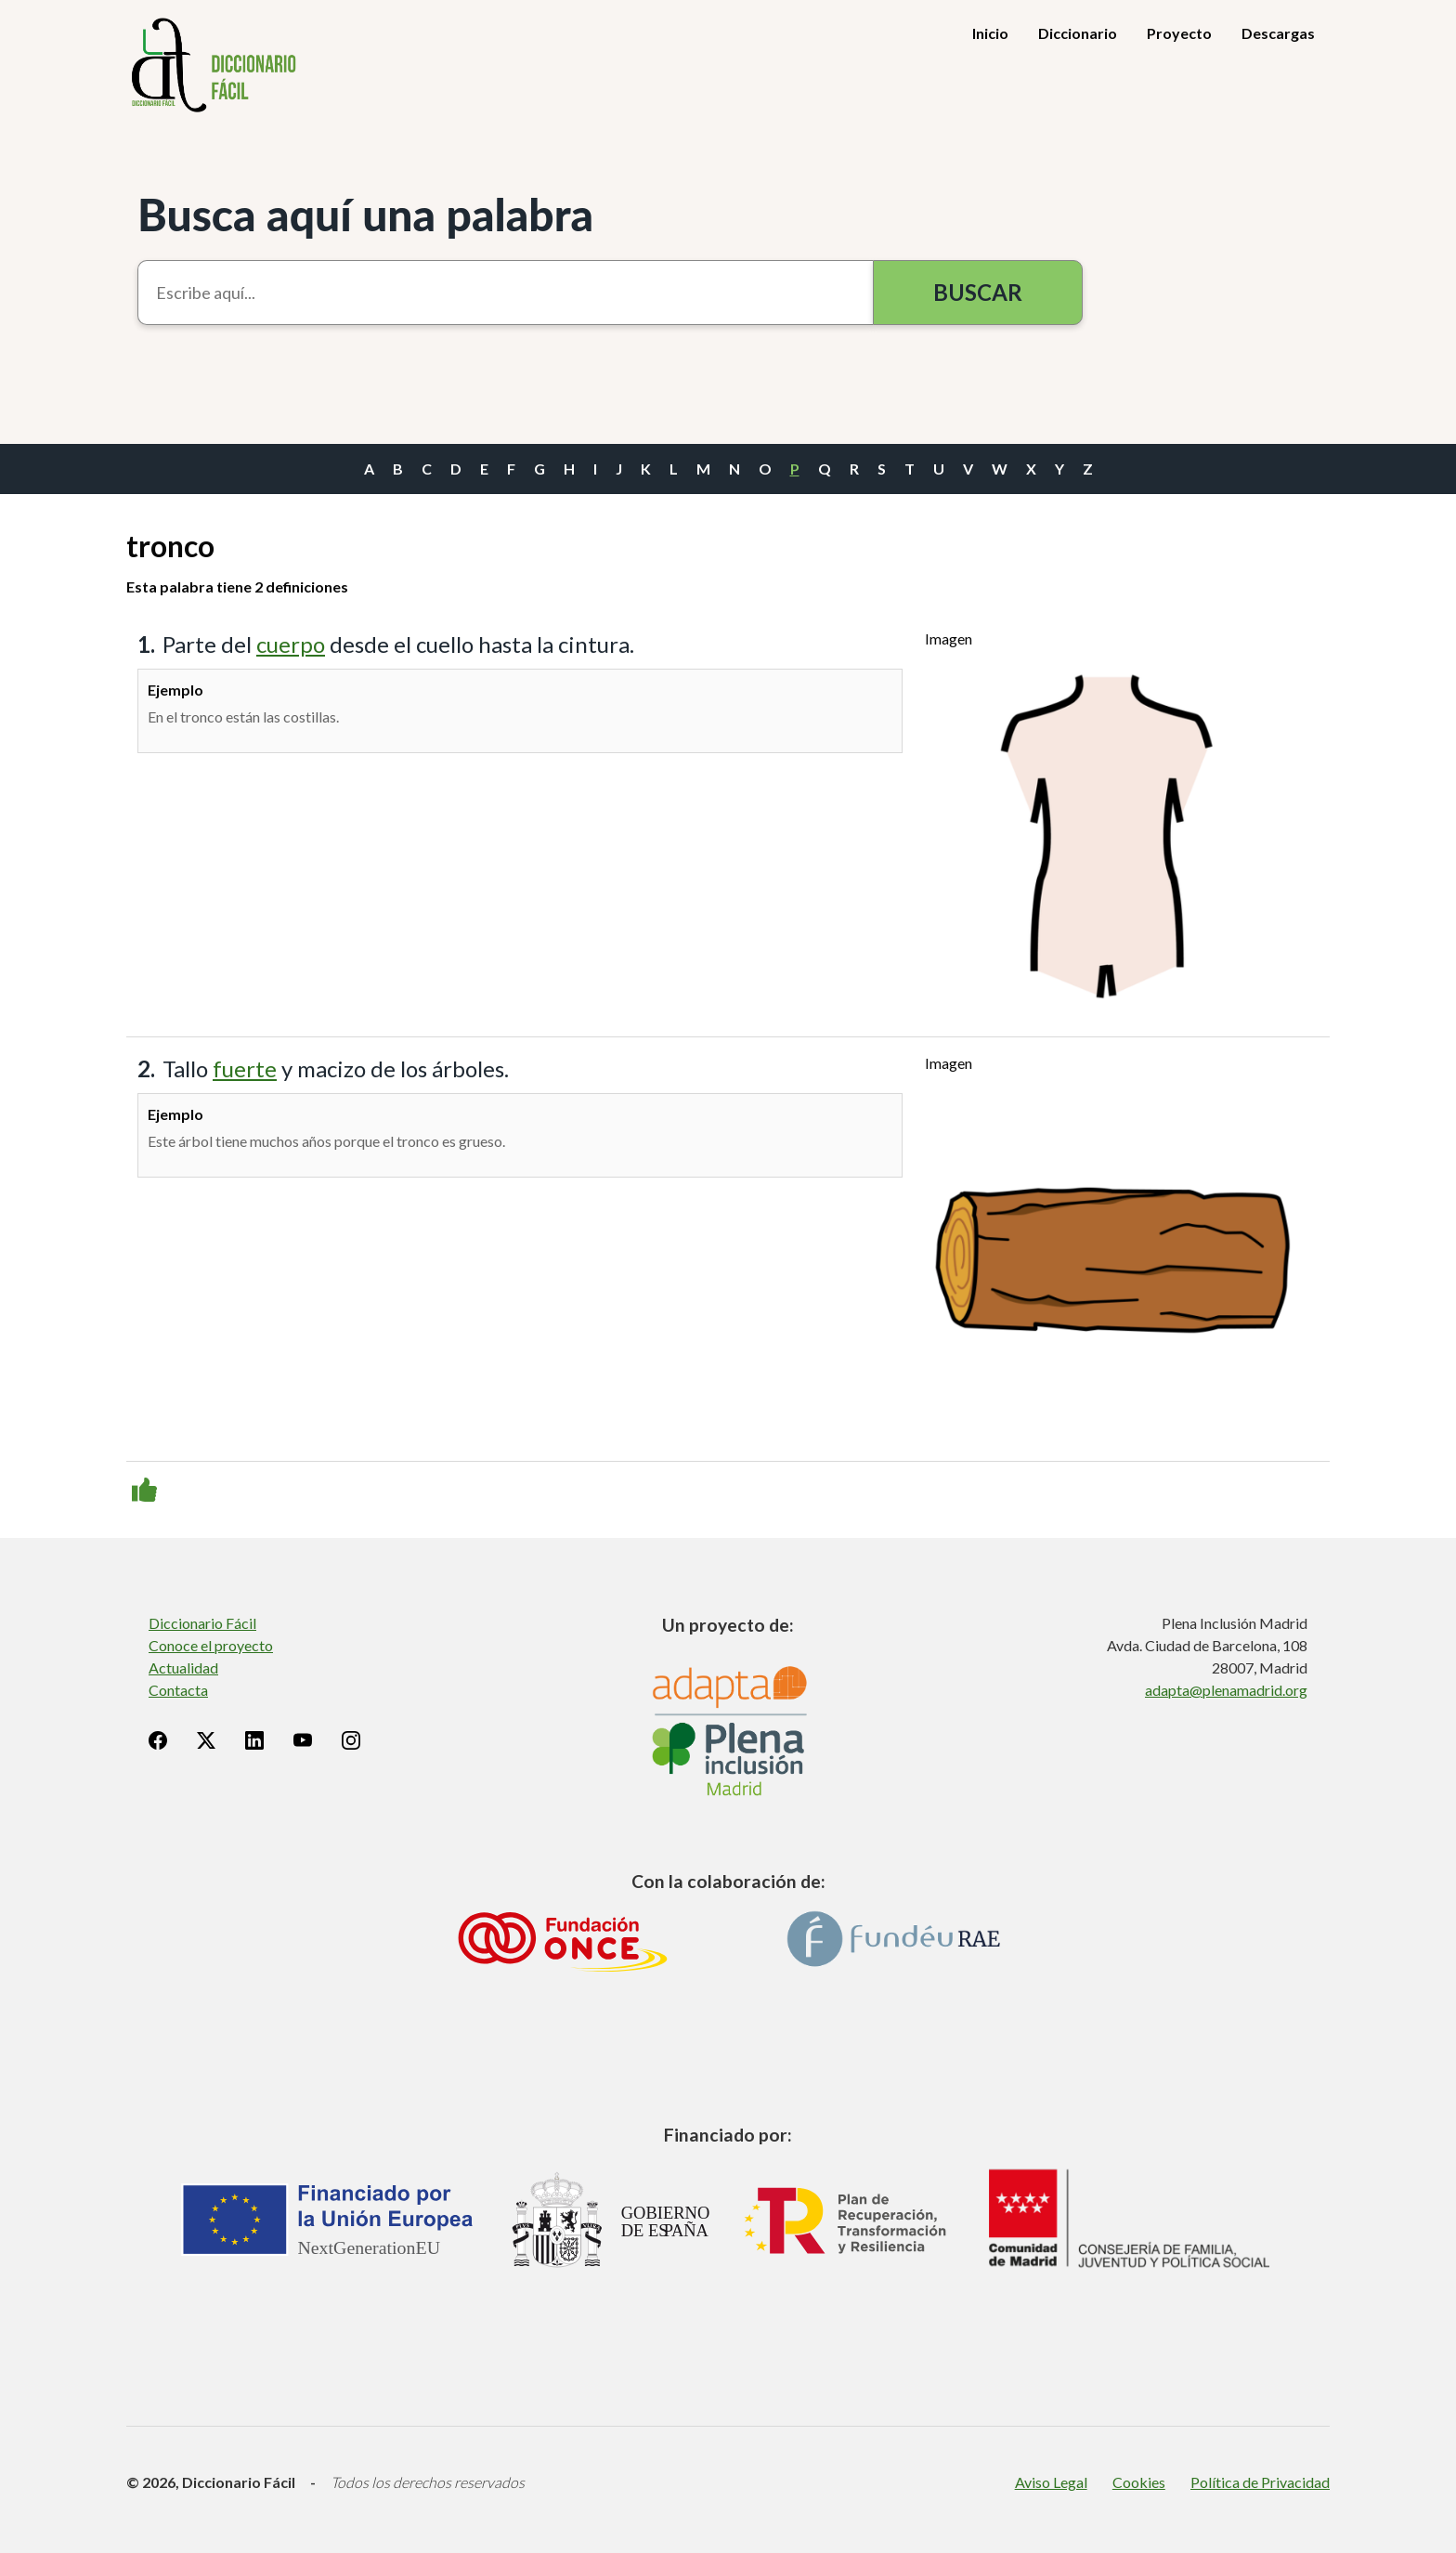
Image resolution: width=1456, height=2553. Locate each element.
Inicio (990, 33)
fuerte (245, 1068)
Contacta (178, 1690)
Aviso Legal (1051, 2482)
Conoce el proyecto (211, 1645)
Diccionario (1077, 33)
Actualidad (183, 1667)
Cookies (1138, 2482)
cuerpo (290, 644)
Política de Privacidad (1260, 2482)
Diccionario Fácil (202, 1623)
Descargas (1278, 33)
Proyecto (1179, 33)
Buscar (977, 292)
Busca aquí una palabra (365, 214)
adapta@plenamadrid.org (1226, 1690)
